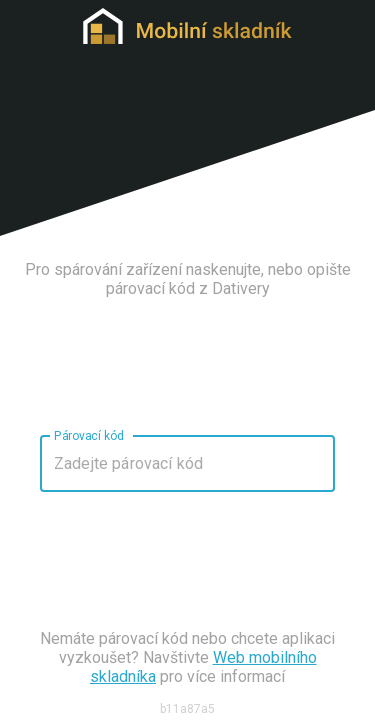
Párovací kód (89, 435)
